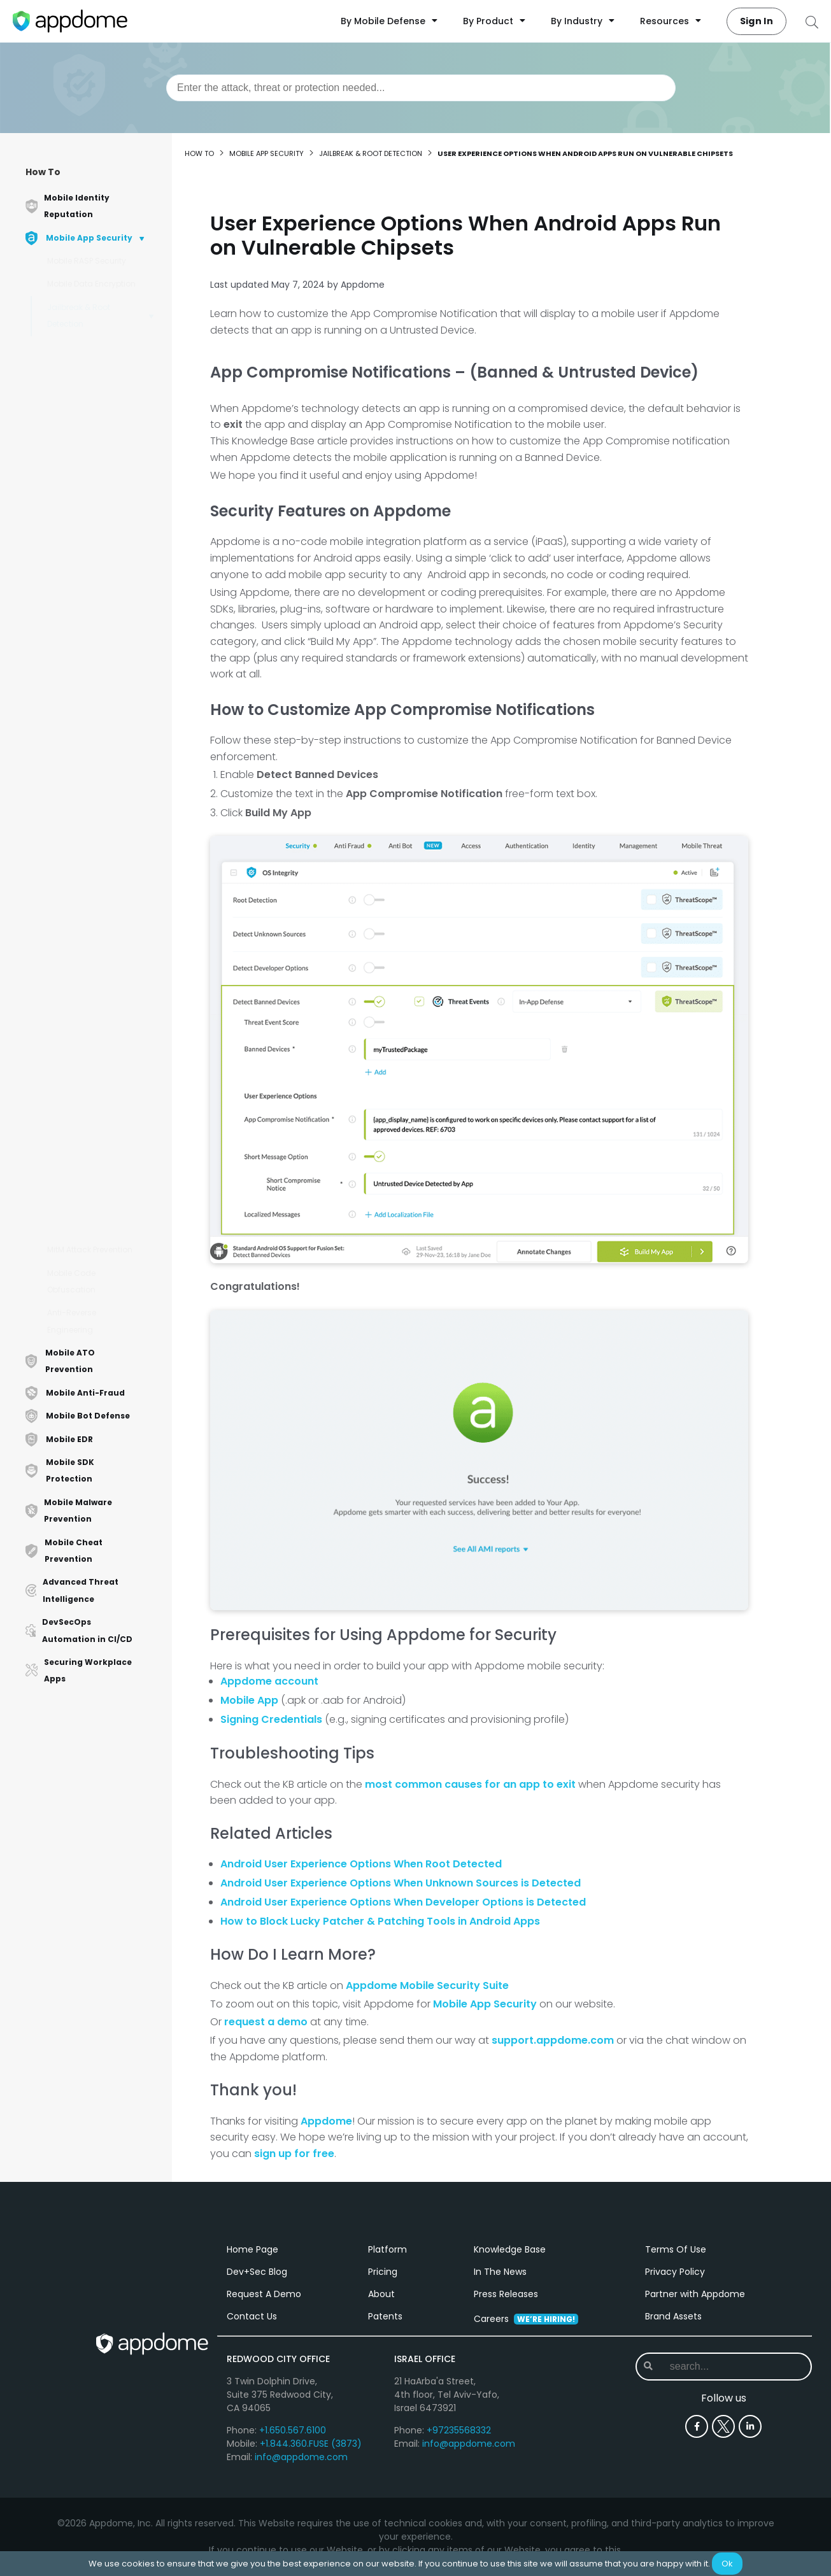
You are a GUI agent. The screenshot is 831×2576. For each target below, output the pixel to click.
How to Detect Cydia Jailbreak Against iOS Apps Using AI (98, 1077)
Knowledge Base (510, 2253)
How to (199, 153)
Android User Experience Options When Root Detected (361, 1864)
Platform (387, 2253)
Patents (385, 2320)
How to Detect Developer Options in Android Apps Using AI (103, 547)
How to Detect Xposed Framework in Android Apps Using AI (99, 1153)
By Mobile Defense (389, 21)
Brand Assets (673, 2320)
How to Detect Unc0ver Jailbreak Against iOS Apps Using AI (100, 1033)
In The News (500, 2276)
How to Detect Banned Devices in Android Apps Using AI (103, 591)
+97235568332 (459, 2434)
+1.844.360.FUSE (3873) (311, 2448)
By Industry (582, 21)
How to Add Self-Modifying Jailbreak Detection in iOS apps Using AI (98, 673)
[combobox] (421, 87)
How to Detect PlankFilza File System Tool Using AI (104, 1191)
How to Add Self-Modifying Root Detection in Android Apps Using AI (96, 408)
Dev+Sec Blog (257, 2276)
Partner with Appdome (695, 2298)
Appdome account (269, 1681)
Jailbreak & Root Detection (78, 315)
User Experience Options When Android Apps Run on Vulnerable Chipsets (104, 768)
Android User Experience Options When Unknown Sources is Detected (103, 857)
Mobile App (249, 1700)
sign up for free (294, 2153)
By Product (494, 21)
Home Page (252, 2253)
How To (42, 172)
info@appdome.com (301, 2461)
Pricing (382, 2276)
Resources (670, 21)
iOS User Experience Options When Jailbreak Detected (102, 944)
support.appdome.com (553, 2040)
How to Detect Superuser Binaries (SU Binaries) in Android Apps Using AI (103, 459)
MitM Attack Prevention (89, 1249)
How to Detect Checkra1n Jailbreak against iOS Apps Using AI (104, 989)
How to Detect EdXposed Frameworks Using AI (103, 1115)
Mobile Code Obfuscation (71, 1281)
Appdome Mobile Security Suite (427, 1985)
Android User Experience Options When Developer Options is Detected (103, 900)
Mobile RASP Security (86, 260)
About (381, 2298)
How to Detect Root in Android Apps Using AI (100, 1223)
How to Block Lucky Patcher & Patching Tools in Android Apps (380, 1921)
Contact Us (252, 2320)
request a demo (266, 2021)
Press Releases (506, 2298)
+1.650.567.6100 (292, 2434)
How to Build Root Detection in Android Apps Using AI (96, 358)
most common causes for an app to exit (471, 1784)
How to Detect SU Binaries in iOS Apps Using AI (95, 723)
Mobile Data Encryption (91, 283)
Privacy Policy (675, 2276)
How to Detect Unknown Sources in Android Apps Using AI (104, 503)
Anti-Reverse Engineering (71, 1320)
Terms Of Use (675, 2253)
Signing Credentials (271, 1719)
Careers (526, 2323)
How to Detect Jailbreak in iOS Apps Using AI (101, 629)
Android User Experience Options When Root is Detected (103, 812)
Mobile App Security (266, 153)
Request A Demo (264, 2298)
